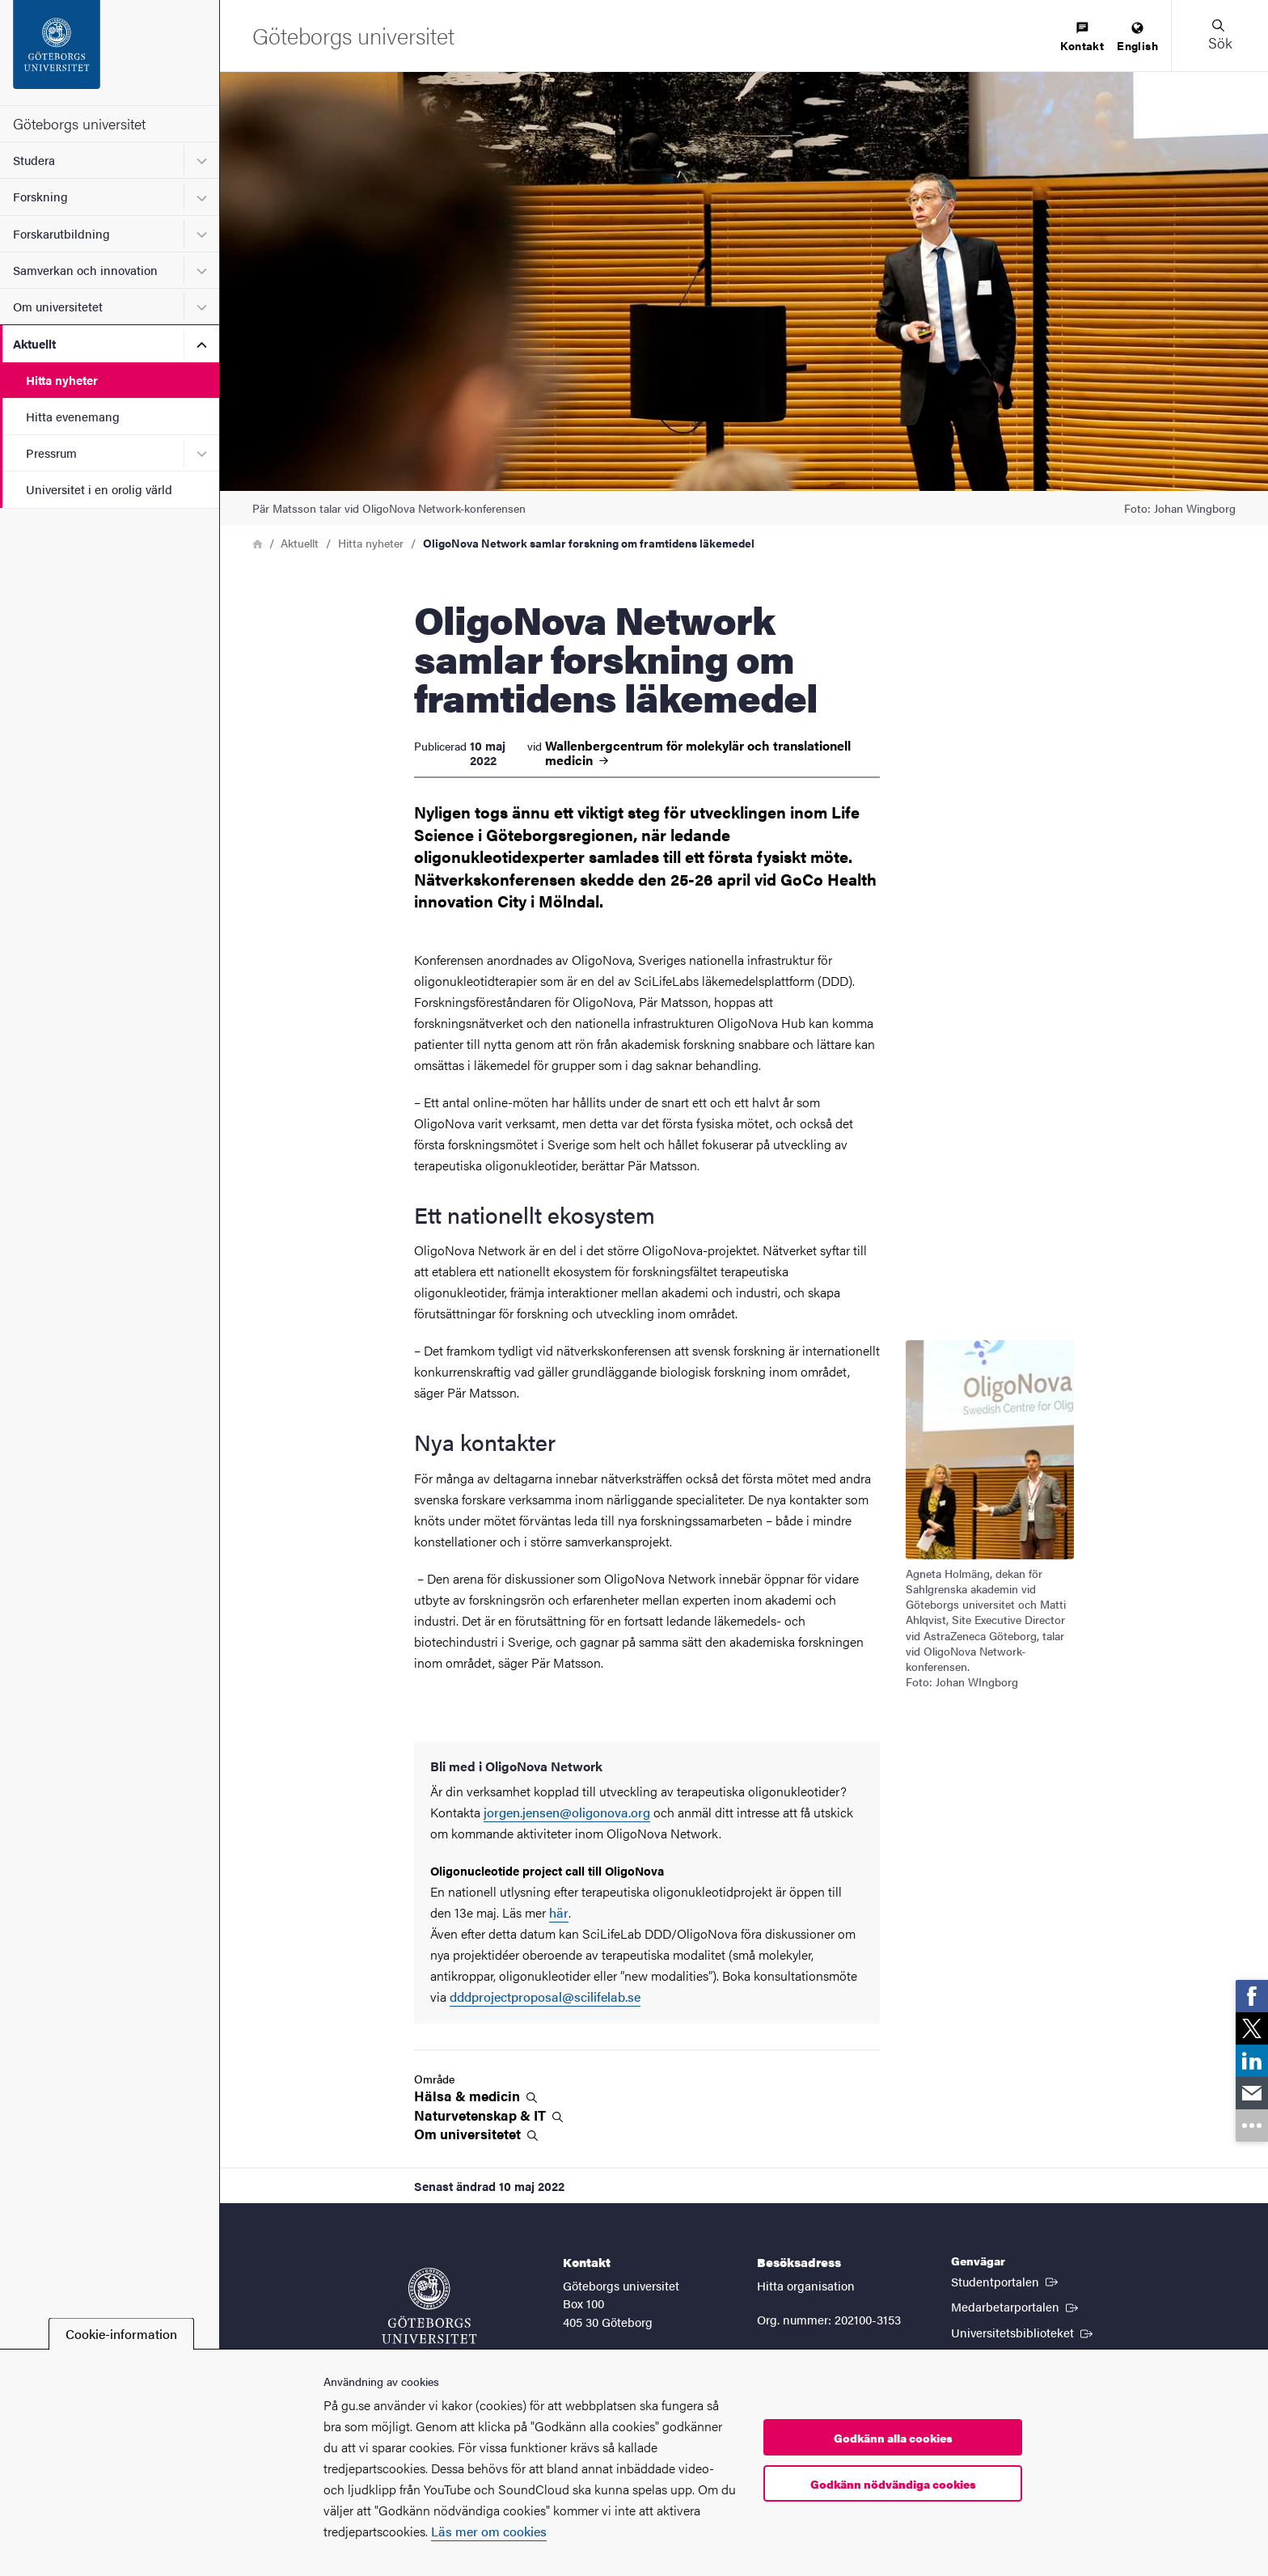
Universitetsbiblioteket (1023, 2332)
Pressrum (51, 452)
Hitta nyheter (62, 379)
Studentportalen (1006, 2281)
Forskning (40, 196)
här (558, 1912)
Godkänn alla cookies (893, 2438)
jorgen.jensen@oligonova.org (567, 1812)
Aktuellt (34, 343)
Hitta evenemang (73, 416)
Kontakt (1082, 37)
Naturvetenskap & (488, 2115)
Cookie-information (121, 2333)
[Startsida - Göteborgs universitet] (109, 52)
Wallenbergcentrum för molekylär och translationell (698, 753)
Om (476, 2134)
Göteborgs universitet (79, 123)
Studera (34, 159)
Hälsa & (475, 2096)
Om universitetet (58, 306)
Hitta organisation (806, 2285)
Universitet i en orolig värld (99, 488)
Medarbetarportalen (1016, 2306)
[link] (1252, 1996)
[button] (1219, 35)
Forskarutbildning (61, 233)
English (1137, 37)
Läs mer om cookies (489, 2531)
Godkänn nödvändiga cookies (893, 2484)
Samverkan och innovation (85, 269)
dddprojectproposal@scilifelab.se (545, 1996)
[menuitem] (1082, 37)
